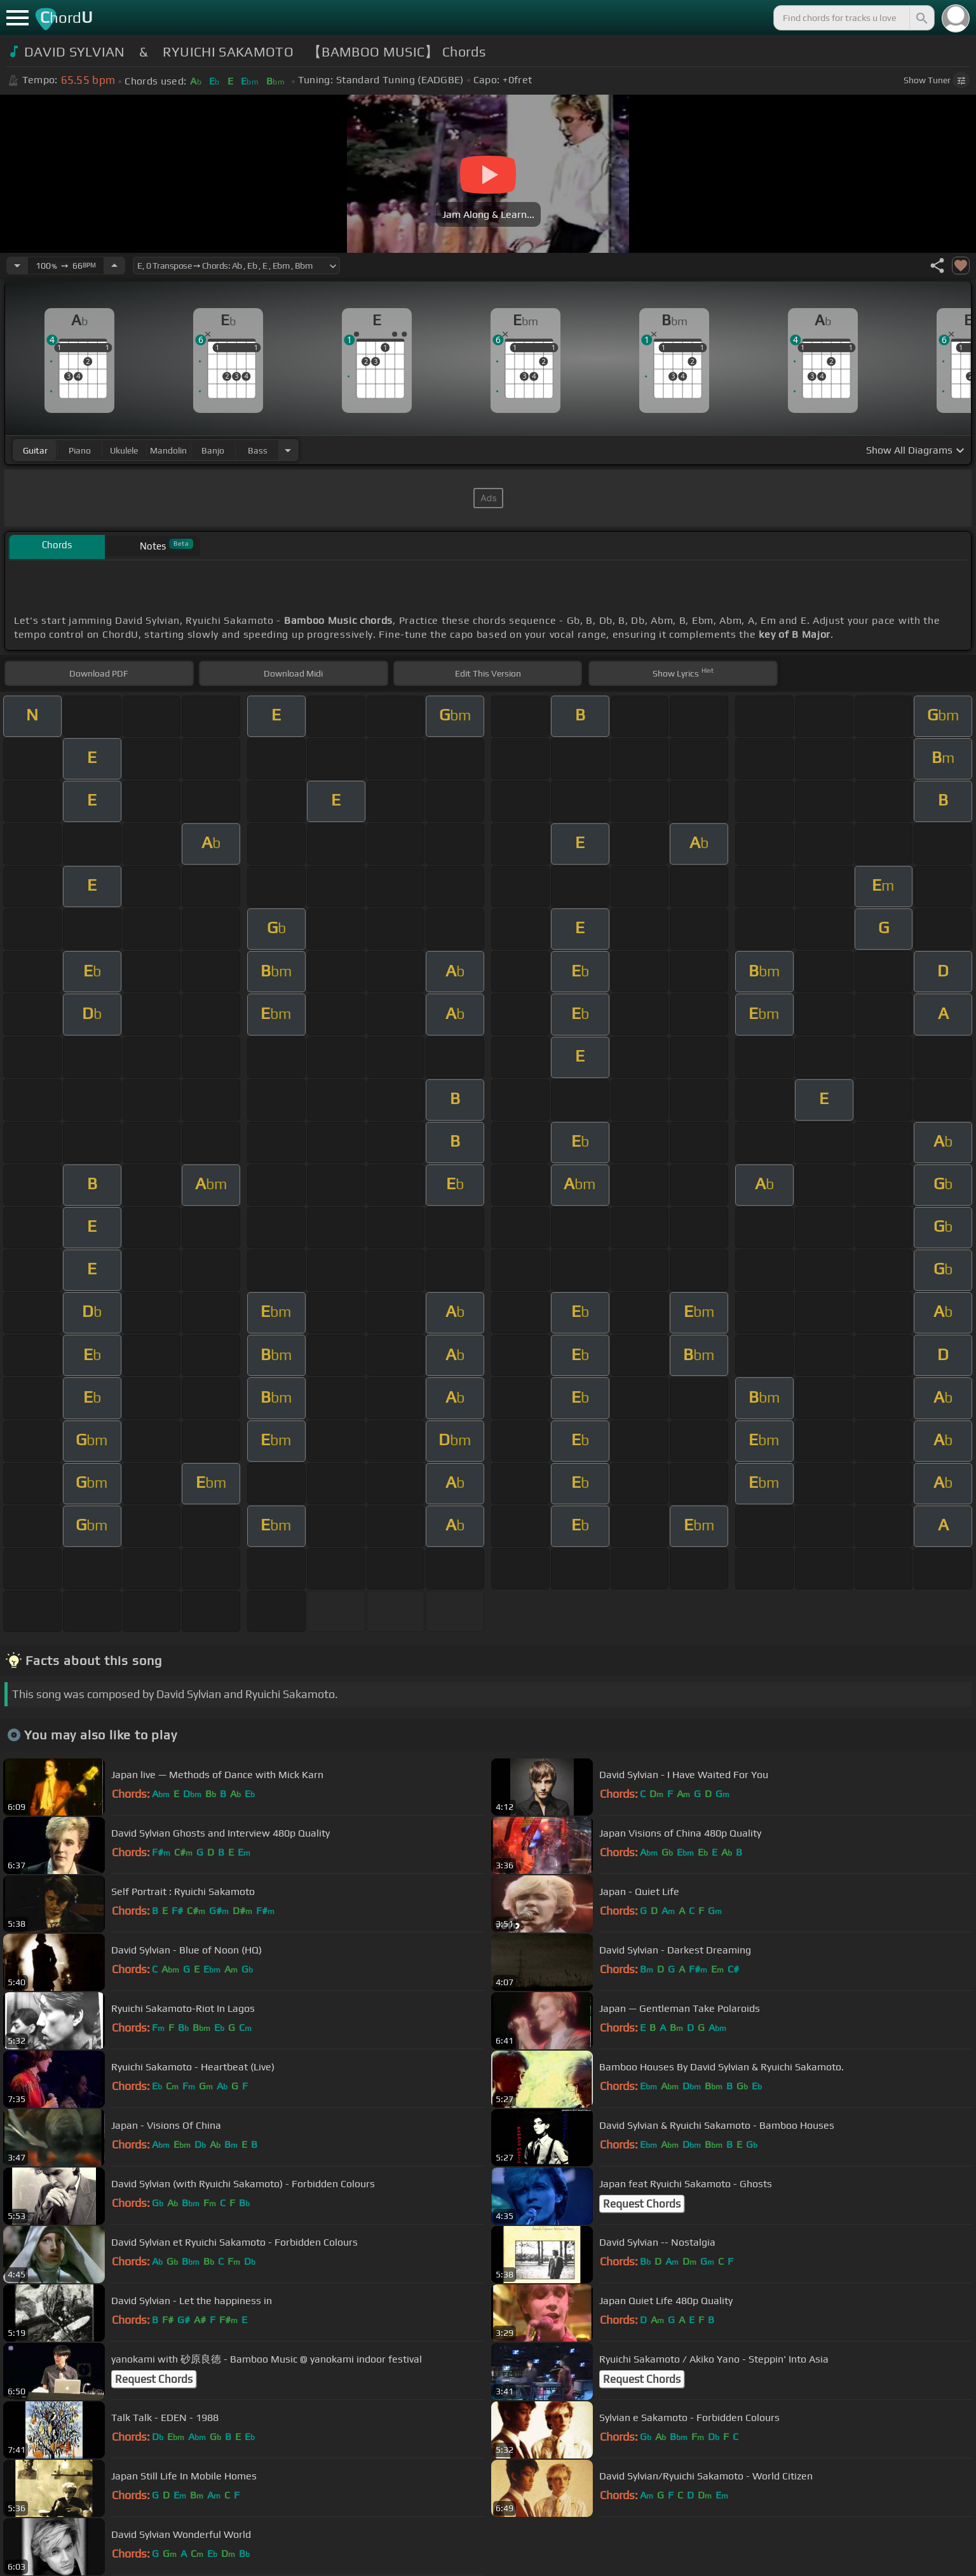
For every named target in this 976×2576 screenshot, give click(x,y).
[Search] (920, 17)
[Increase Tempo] (114, 265)
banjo (212, 450)
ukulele (124, 450)
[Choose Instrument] (287, 450)
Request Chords (642, 2203)
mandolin (168, 450)
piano (80, 450)
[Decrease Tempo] (17, 265)
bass (258, 450)
